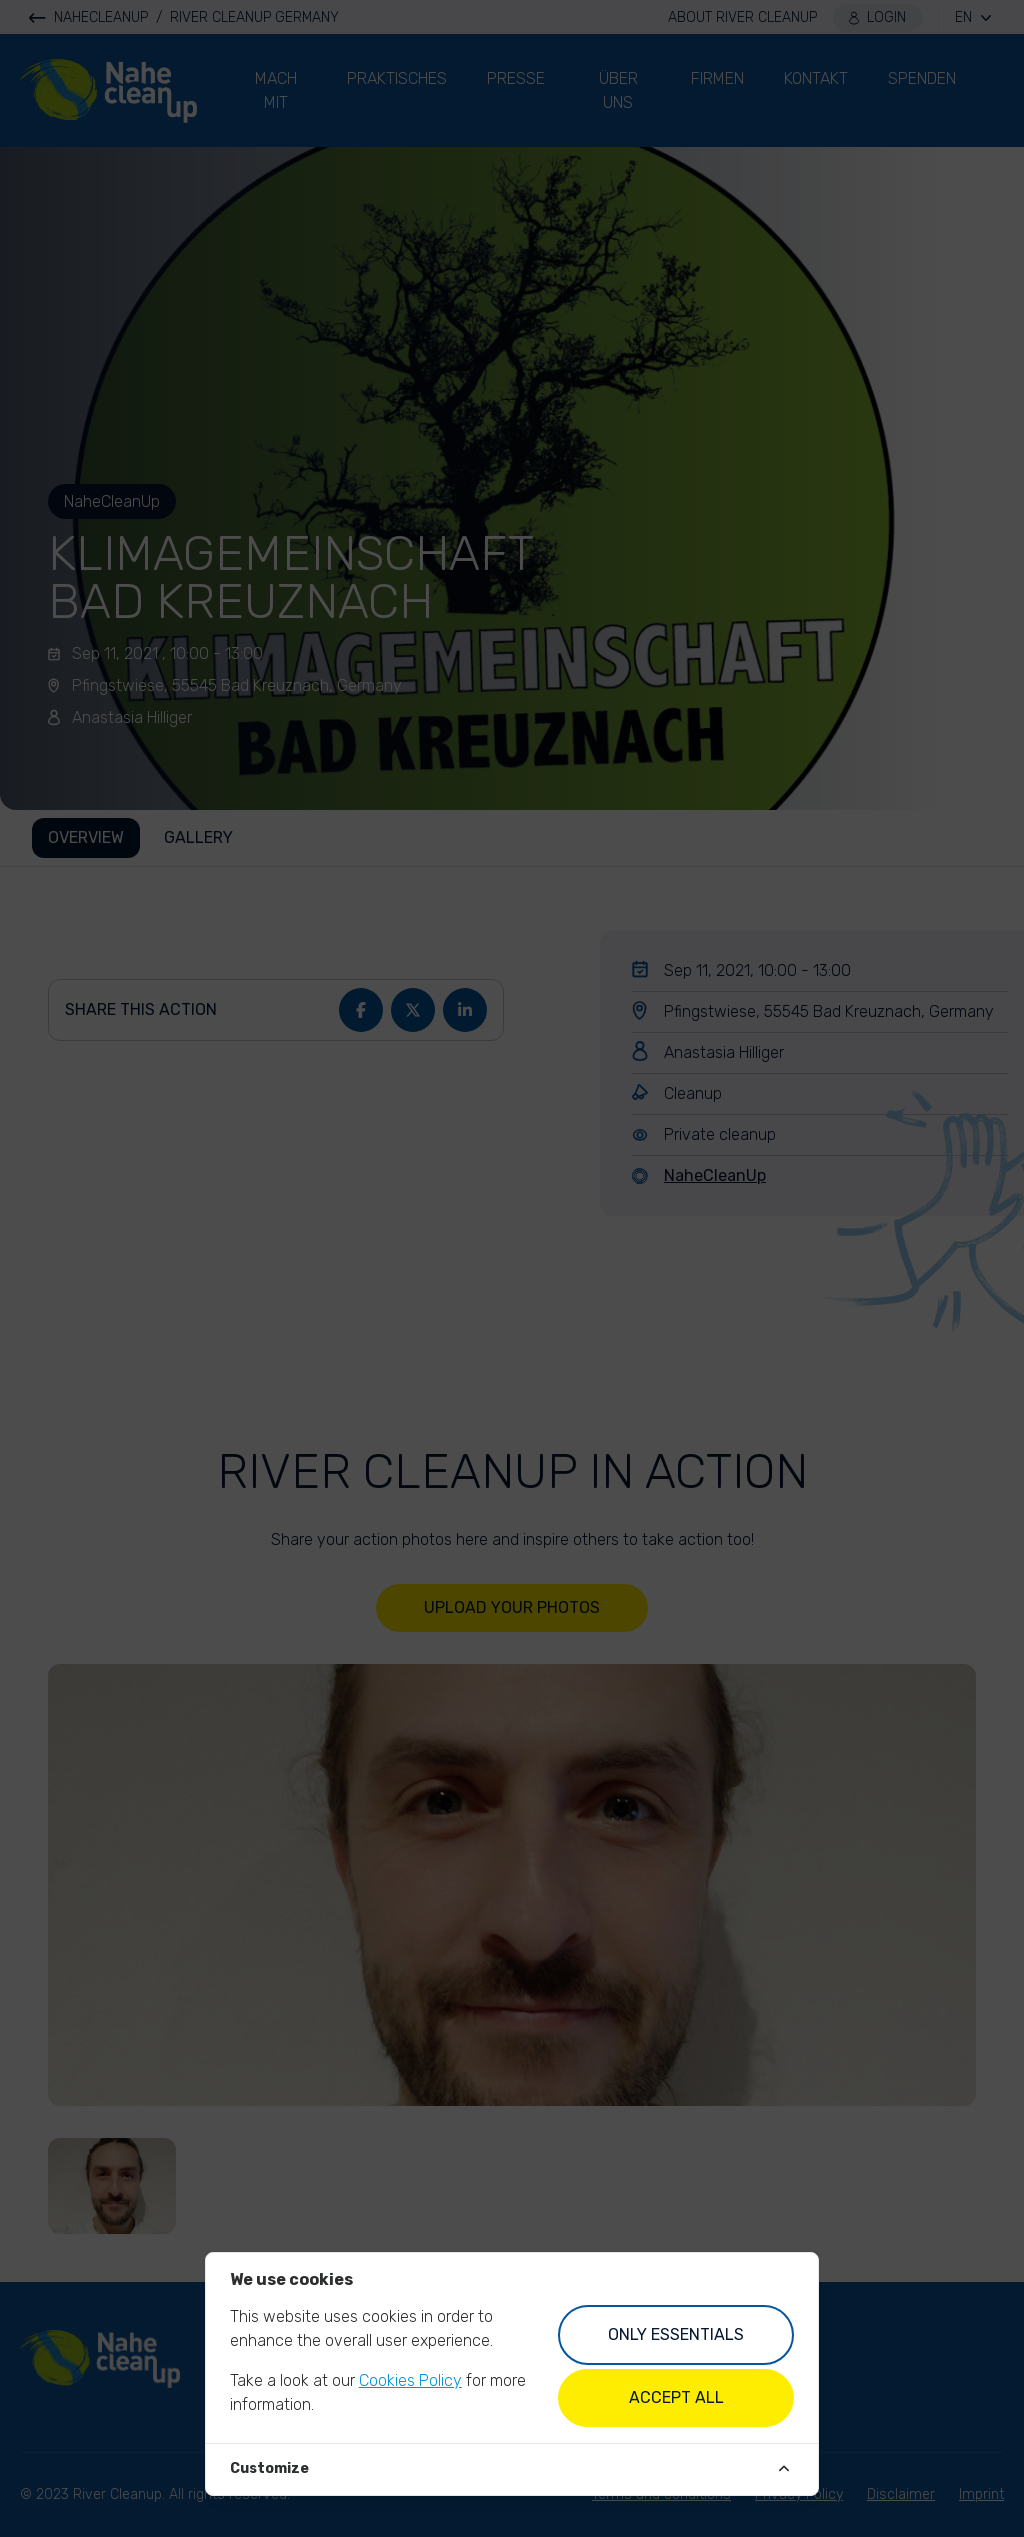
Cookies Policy (410, 2380)
